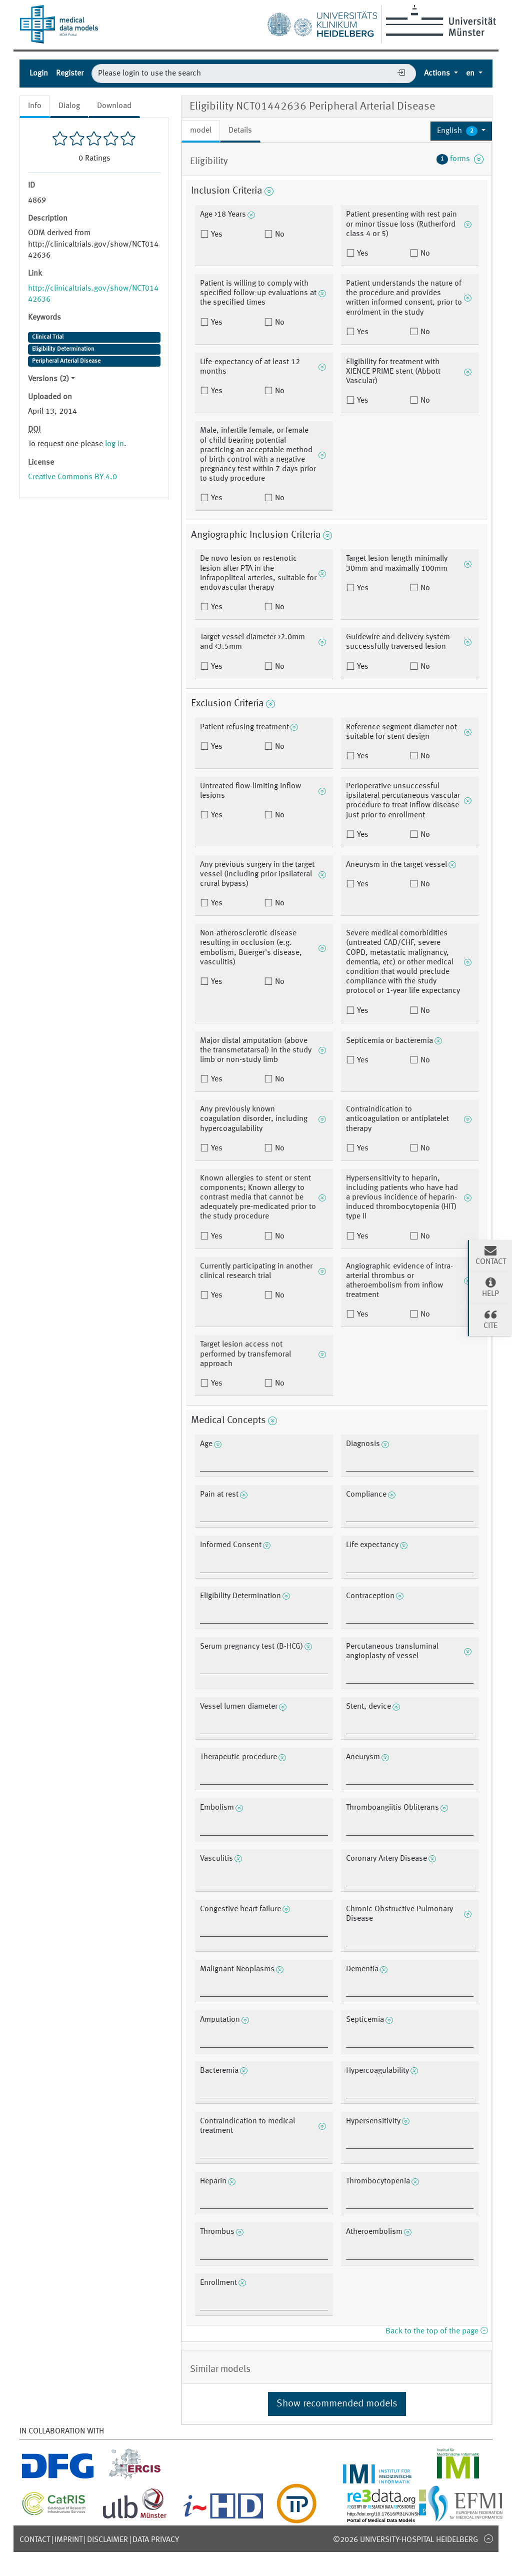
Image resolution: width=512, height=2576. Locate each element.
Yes (215, 235)
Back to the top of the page (437, 2331)
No (278, 235)
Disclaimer (107, 2540)
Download (114, 106)
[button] (461, 131)
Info (35, 106)
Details (240, 131)
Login (39, 74)
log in (114, 444)
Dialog (69, 106)
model (201, 131)
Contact (35, 2540)
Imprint (68, 2540)
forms (460, 159)
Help (490, 1287)
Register (70, 74)
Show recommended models (337, 2404)
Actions (438, 74)
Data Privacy (155, 2540)
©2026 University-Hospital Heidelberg (405, 2540)
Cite (490, 1319)
